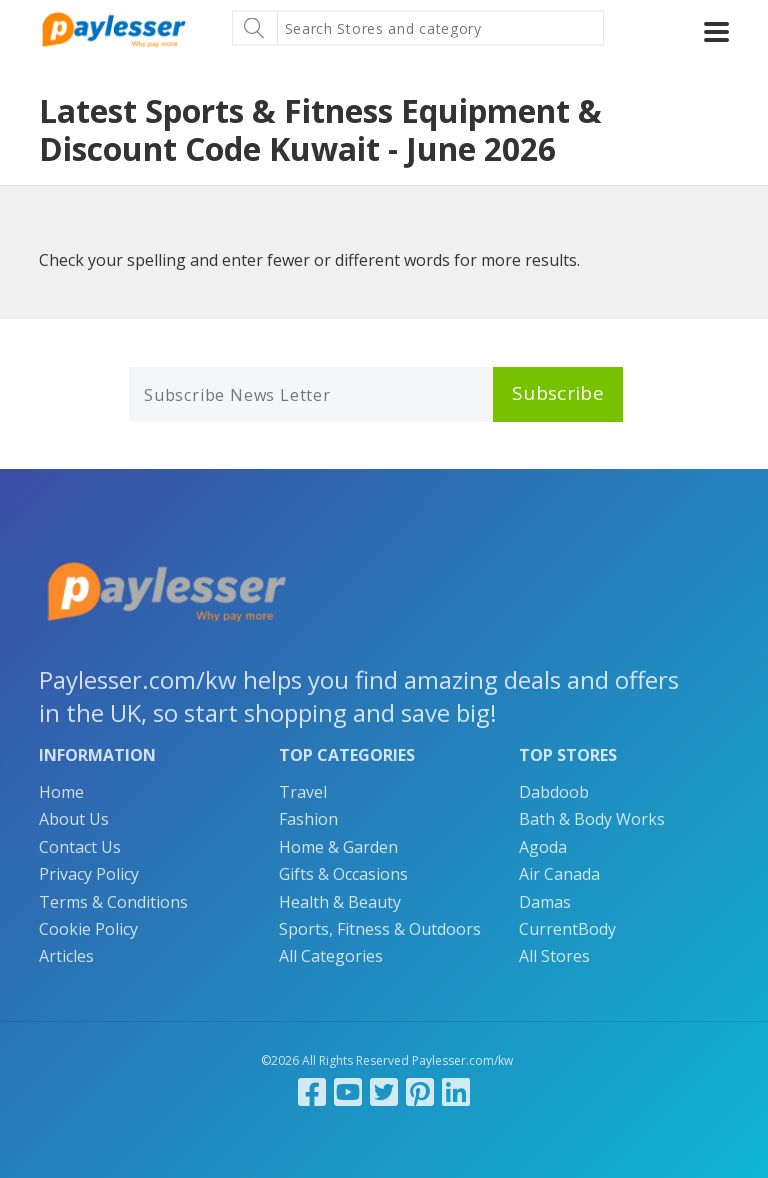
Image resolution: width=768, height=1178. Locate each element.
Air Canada (559, 874)
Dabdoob (554, 792)
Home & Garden (338, 847)
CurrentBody (567, 929)
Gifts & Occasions (343, 874)
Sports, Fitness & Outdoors (380, 929)
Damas (545, 902)
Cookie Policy (88, 929)
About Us (74, 819)
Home (61, 792)
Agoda (543, 847)
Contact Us (80, 847)
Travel (303, 792)
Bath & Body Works (592, 819)
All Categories (331, 956)
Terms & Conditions (113, 902)
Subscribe (558, 393)
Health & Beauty (340, 902)
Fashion (308, 819)
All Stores (554, 956)
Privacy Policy (89, 874)
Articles (66, 956)
